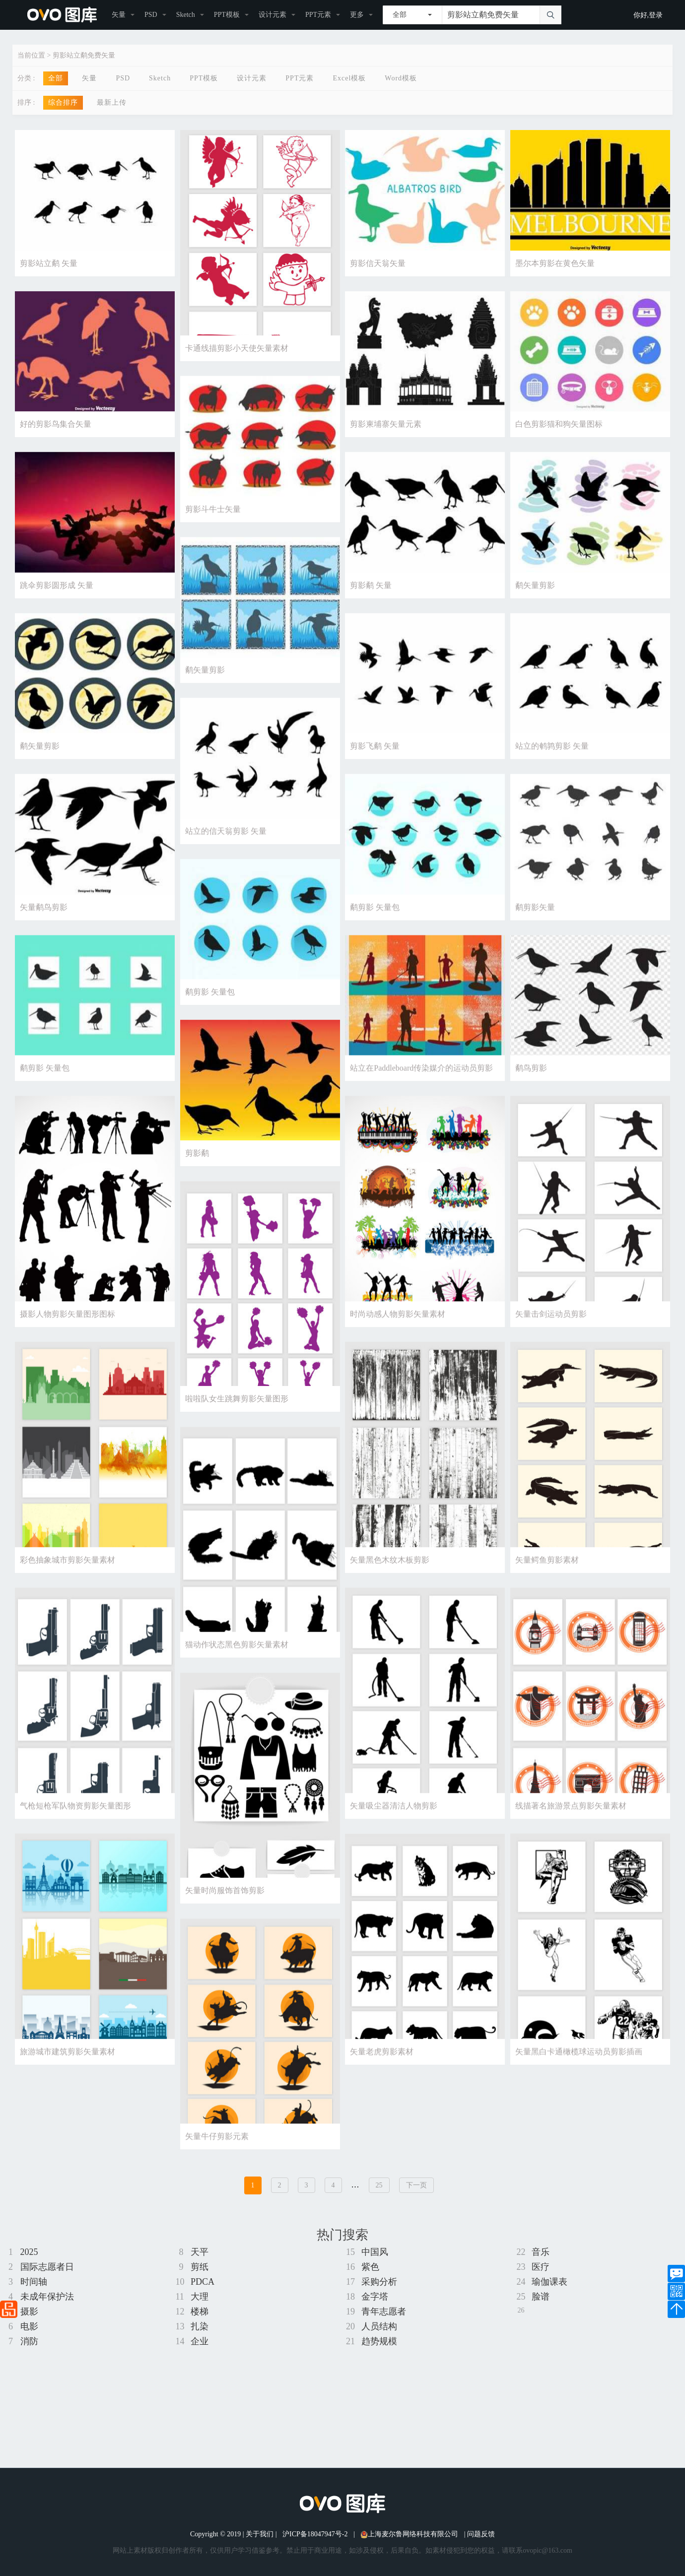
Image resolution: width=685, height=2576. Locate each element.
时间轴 (33, 2282)
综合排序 (63, 102)
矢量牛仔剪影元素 (217, 2163)
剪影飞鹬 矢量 (375, 753)
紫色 (370, 2267)
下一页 (416, 2185)
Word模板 (401, 78)
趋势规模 (379, 2341)
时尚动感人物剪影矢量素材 (397, 1327)
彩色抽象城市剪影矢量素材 (67, 1577)
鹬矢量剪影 (535, 590)
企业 (199, 2341)
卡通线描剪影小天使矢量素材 (236, 348)
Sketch (185, 14)
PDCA (202, 2282)
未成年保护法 (47, 2297)
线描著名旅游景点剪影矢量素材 (570, 1827)
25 (379, 2185)
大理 (199, 2297)
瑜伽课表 (549, 2282)
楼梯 (199, 2311)
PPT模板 (227, 14)
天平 (199, 2252)
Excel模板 (349, 78)
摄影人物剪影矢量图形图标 (67, 1327)
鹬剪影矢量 (535, 916)
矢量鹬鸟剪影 (44, 916)
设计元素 (272, 14)
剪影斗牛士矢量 (213, 513)
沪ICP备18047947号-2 (314, 2534)
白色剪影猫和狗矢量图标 (559, 426)
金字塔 (374, 2297)
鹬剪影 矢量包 (375, 916)
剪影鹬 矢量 (371, 590)
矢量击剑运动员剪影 (551, 1327)
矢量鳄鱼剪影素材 (547, 1577)
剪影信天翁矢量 (378, 263)
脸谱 (540, 2297)
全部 (55, 78)
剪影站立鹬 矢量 (48, 263)
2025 (29, 2252)
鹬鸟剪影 (531, 1079)
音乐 (540, 2252)
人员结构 (379, 2326)
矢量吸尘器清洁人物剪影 (393, 1827)
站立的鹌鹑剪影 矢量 (552, 753)
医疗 (540, 2267)
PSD (150, 14)
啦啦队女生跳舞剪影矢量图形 (236, 1414)
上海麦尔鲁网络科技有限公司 (409, 2534)
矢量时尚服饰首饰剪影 (225, 1913)
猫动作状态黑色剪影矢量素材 (236, 1663)
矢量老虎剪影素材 (381, 2076)
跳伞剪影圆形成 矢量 (56, 590)
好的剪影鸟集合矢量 (55, 426)
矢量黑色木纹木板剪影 (389, 1577)
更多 (357, 14)
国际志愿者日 (47, 2267)
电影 (29, 2326)
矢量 (119, 14)
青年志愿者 (383, 2311)
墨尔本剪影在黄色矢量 (555, 263)
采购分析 (379, 2282)
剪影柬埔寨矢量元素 (385, 426)
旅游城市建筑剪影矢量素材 (67, 2076)
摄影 (29, 2311)
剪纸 (199, 2267)
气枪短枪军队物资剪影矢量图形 (75, 1827)
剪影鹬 (197, 1166)
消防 (29, 2341)
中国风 (374, 2252)
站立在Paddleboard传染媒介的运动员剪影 (421, 1079)
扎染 (199, 2326)
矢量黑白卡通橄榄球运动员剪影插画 (578, 2076)
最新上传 (112, 102)
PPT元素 (318, 14)
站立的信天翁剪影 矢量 (226, 839)
